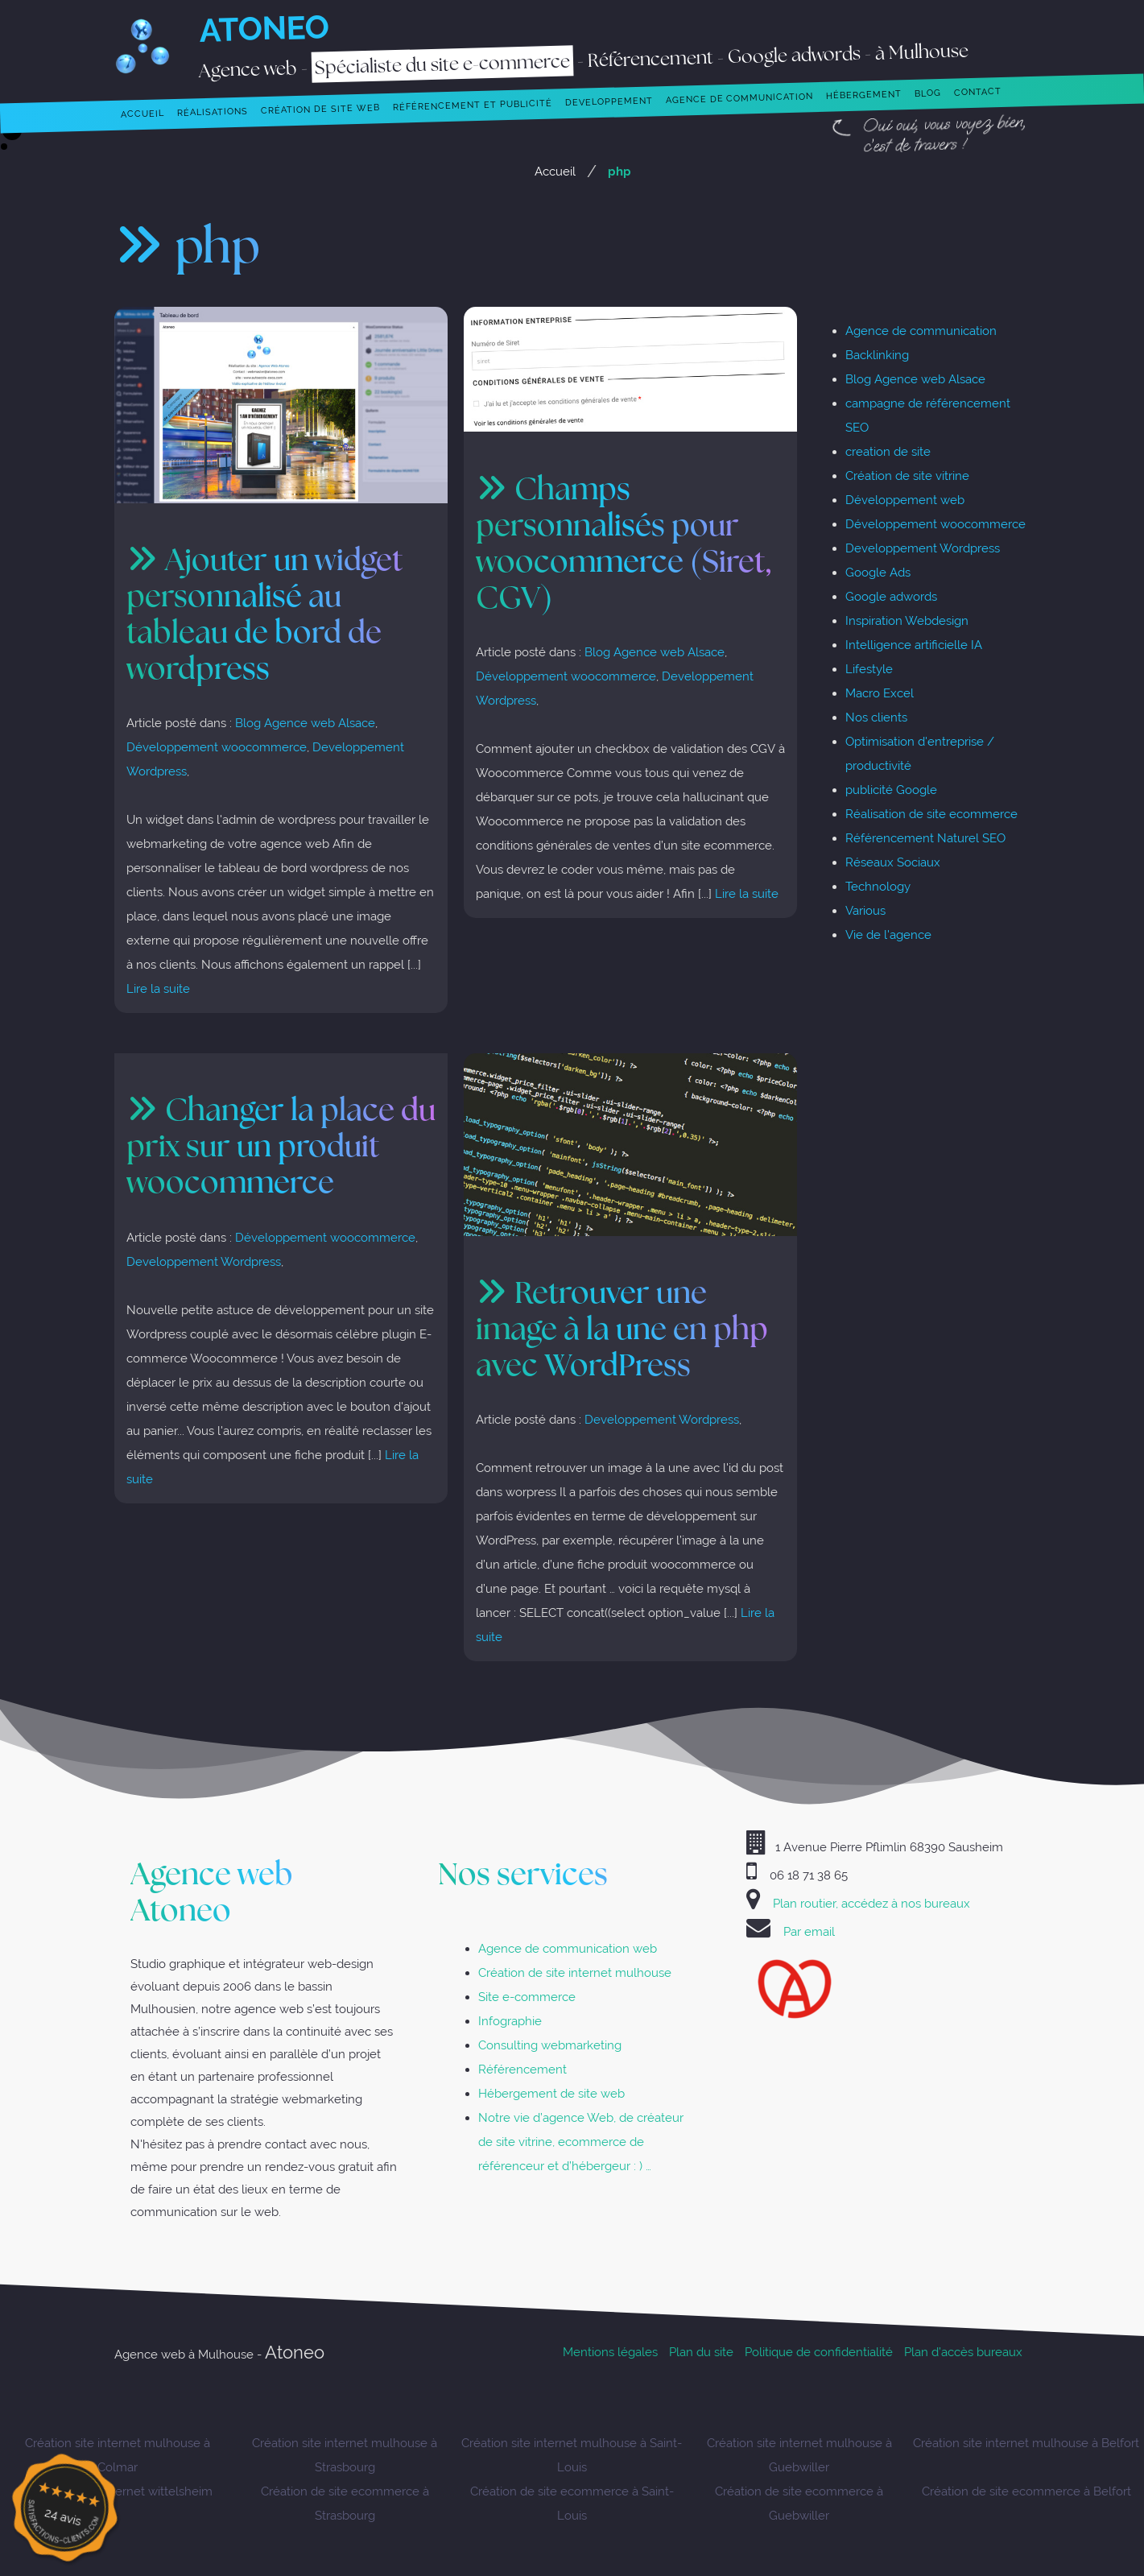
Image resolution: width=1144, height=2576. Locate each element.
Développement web (904, 500)
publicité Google (891, 789)
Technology (878, 886)
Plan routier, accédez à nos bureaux (871, 1903)
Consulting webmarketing (550, 2045)
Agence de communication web (567, 1948)
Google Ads (878, 572)
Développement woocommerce (216, 747)
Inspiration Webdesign (906, 620)
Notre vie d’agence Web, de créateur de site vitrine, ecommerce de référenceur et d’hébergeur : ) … (581, 2142)
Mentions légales (610, 2352)
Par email (809, 1931)
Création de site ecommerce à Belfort (1026, 2491)
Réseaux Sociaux (892, 862)
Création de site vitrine (907, 475)
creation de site (888, 451)
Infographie (510, 2021)
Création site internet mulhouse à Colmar (117, 2455)
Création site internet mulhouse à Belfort (1026, 2443)
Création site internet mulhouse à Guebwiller (799, 2455)
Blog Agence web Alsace (305, 723)
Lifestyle (869, 669)
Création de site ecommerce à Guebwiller (799, 2503)
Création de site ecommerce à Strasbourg (345, 2503)
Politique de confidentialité (819, 2352)
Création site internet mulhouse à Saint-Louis (571, 2455)
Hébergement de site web (551, 2093)
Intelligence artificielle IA (913, 644)
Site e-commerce (527, 1996)
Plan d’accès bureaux (963, 2352)
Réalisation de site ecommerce (931, 814)
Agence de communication (921, 330)
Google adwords (891, 596)
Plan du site (701, 2352)
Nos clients (876, 717)
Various (865, 910)
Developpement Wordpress (203, 1261)
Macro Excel (879, 693)
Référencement (522, 2069)
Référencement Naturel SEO (925, 838)
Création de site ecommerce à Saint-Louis (572, 2503)
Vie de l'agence (888, 934)
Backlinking (877, 355)
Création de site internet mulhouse (574, 1972)
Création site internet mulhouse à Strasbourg (344, 2455)
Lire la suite (158, 988)
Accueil (555, 171)
